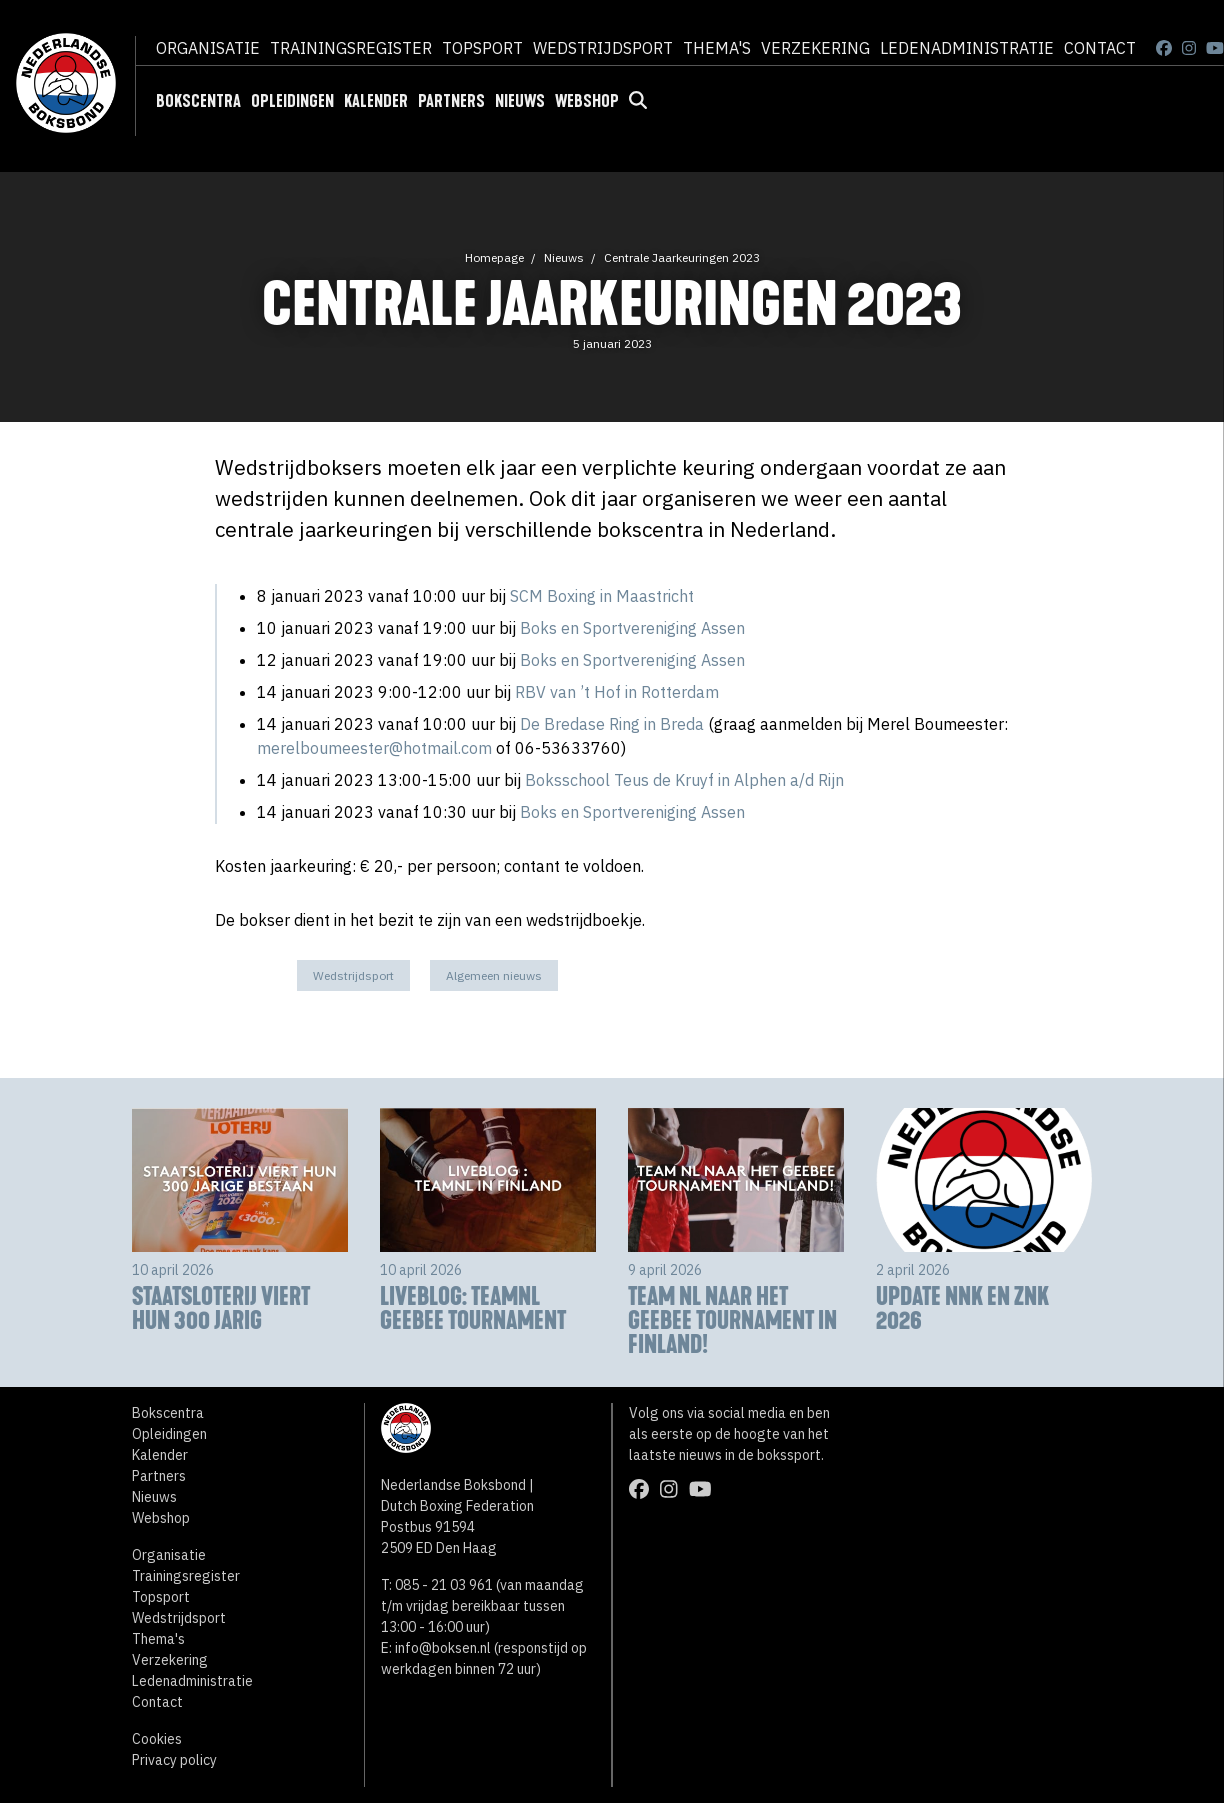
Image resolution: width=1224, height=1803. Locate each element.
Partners (451, 101)
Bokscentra (198, 101)
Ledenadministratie (967, 48)
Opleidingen (292, 101)
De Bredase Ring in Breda (612, 724)
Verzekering (815, 48)
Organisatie (208, 48)
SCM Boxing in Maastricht (602, 596)
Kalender (376, 101)
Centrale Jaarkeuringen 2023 (682, 257)
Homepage (494, 257)
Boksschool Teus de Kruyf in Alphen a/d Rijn (684, 780)
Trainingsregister (351, 48)
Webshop (587, 101)
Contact (1100, 48)
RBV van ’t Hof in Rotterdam (617, 692)
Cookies (157, 1739)
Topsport (482, 48)
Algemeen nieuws (494, 975)
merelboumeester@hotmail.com (374, 748)
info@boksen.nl (443, 1648)
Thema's (717, 48)
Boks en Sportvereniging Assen (630, 628)
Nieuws (520, 101)
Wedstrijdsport (603, 48)
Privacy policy (174, 1760)
